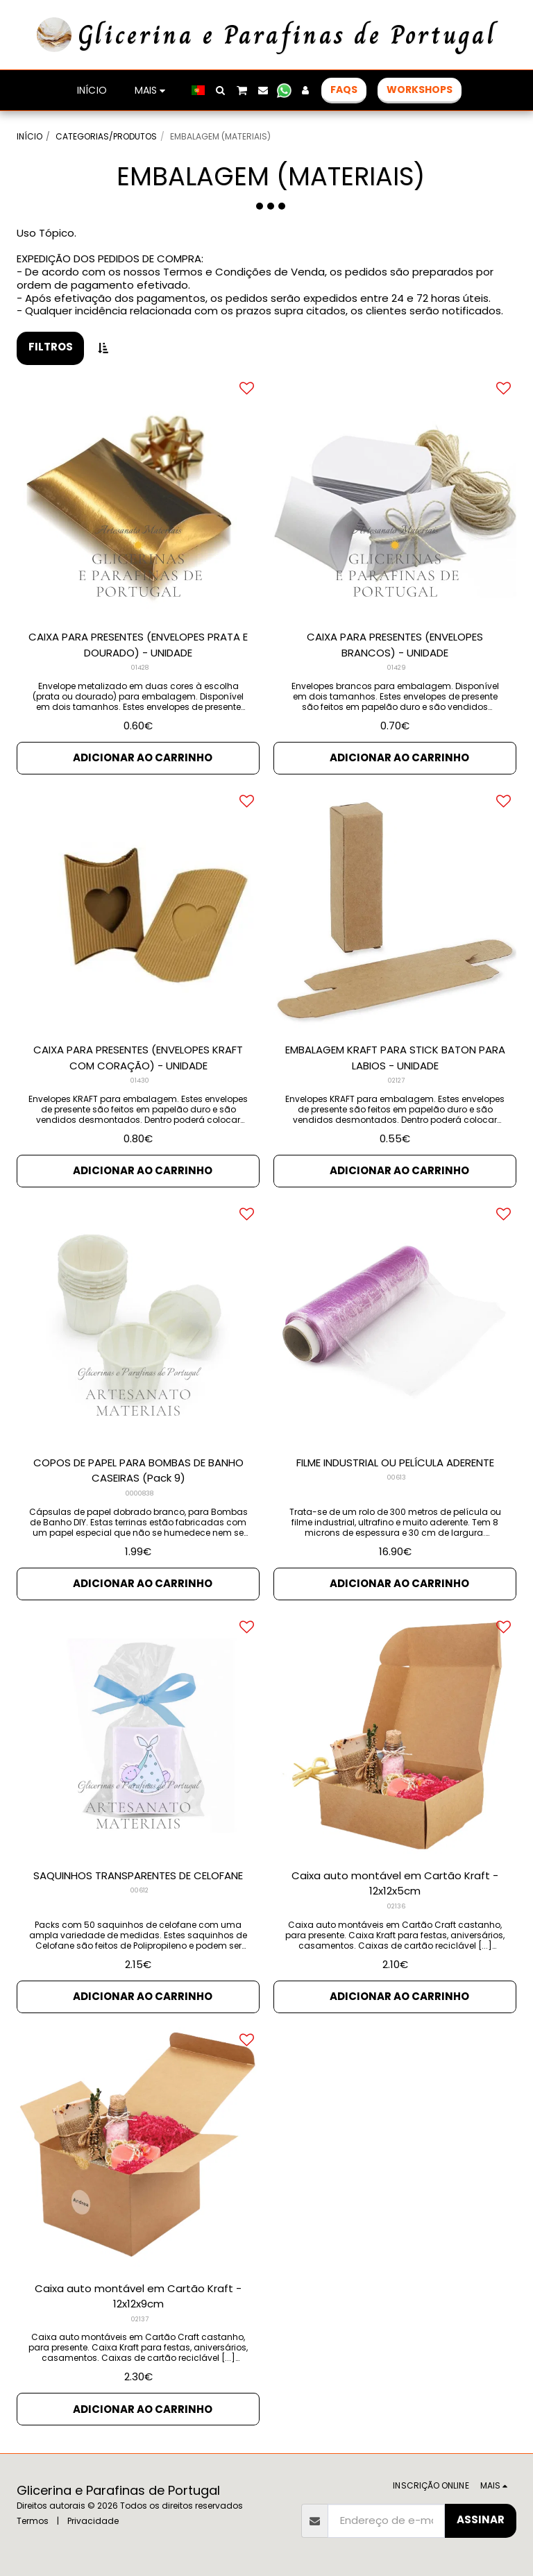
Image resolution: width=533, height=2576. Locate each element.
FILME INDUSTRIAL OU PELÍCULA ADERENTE (395, 1462)
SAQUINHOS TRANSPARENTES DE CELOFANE (138, 1875)
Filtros (50, 346)
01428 (140, 667)
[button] (220, 90)
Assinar (481, 2519)
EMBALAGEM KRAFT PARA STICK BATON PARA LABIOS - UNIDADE (395, 1057)
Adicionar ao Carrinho (142, 757)
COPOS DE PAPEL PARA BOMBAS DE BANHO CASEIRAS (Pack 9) (138, 1470)
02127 (396, 1080)
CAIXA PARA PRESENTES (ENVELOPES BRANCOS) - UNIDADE (395, 644)
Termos (33, 2521)
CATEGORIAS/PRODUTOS (106, 136)
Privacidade (93, 2521)
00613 (396, 1477)
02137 (140, 2319)
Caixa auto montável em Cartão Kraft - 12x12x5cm (394, 1883)
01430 (139, 1080)
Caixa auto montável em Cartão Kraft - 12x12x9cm (138, 2296)
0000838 (139, 1493)
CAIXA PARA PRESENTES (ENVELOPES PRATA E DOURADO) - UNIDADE (138, 644)
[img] (394, 496)
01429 (396, 667)
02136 (396, 1906)
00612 (139, 1890)
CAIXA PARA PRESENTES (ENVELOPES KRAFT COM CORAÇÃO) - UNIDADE (138, 1057)
